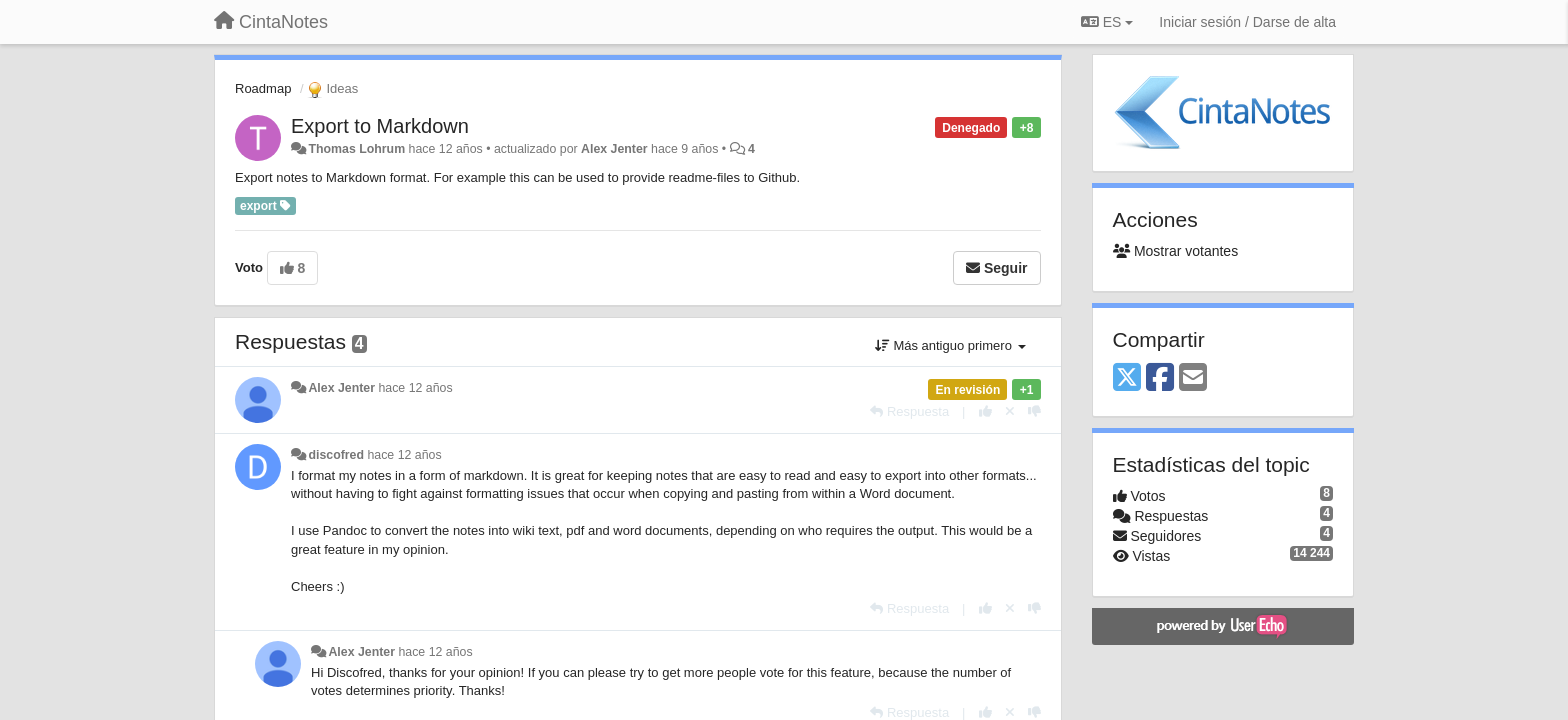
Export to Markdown (380, 126)
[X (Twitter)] (1127, 378)
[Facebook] (1160, 378)
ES (1107, 22)
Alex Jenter (614, 149)
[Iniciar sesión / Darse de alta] (1247, 22)
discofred (336, 455)
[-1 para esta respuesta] (1034, 411)
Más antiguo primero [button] (950, 345)
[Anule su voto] (1010, 411)
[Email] (1193, 378)
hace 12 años (415, 388)
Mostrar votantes (1176, 251)
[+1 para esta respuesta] (985, 411)
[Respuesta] (909, 411)
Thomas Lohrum (356, 149)
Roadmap (263, 88)
